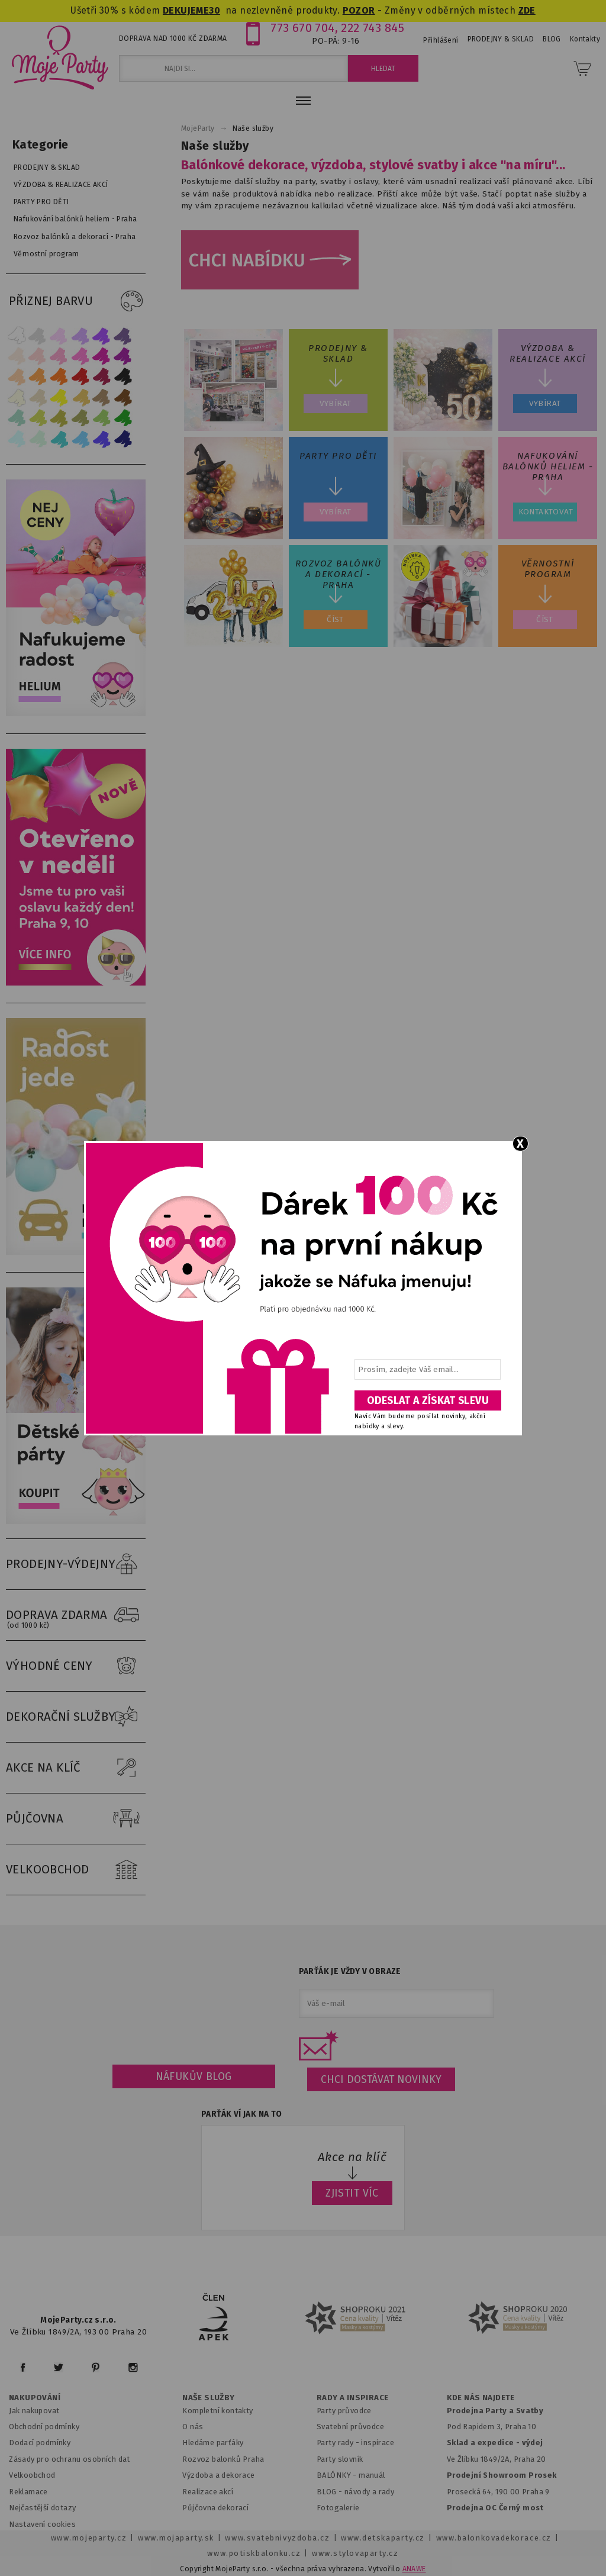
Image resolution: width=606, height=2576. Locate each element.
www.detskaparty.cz (383, 2537)
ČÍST (335, 619)
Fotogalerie (338, 2507)
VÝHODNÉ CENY (76, 1666)
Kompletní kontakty (217, 2410)
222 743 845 (372, 28)
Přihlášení (440, 40)
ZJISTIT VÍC (352, 2193)
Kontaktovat (545, 512)
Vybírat (336, 403)
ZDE (527, 10)
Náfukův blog (194, 2076)
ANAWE (414, 2569)
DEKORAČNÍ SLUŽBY (76, 1717)
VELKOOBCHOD (76, 1869)
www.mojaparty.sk (176, 2537)
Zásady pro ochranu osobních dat (69, 2459)
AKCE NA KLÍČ (76, 1768)
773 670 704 (302, 28)
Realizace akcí (207, 2491)
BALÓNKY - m (341, 2475)
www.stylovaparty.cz (355, 2553)
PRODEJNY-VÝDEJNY (76, 1564)
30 (214, 10)
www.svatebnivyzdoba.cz (277, 2537)
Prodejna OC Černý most (495, 2507)
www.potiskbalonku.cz (254, 2553)
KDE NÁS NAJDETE (481, 2398)
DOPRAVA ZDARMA (76, 1615)
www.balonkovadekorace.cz (494, 2537)
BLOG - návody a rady (355, 2491)
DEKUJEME (186, 10)
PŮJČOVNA (76, 1818)
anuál (375, 2475)
